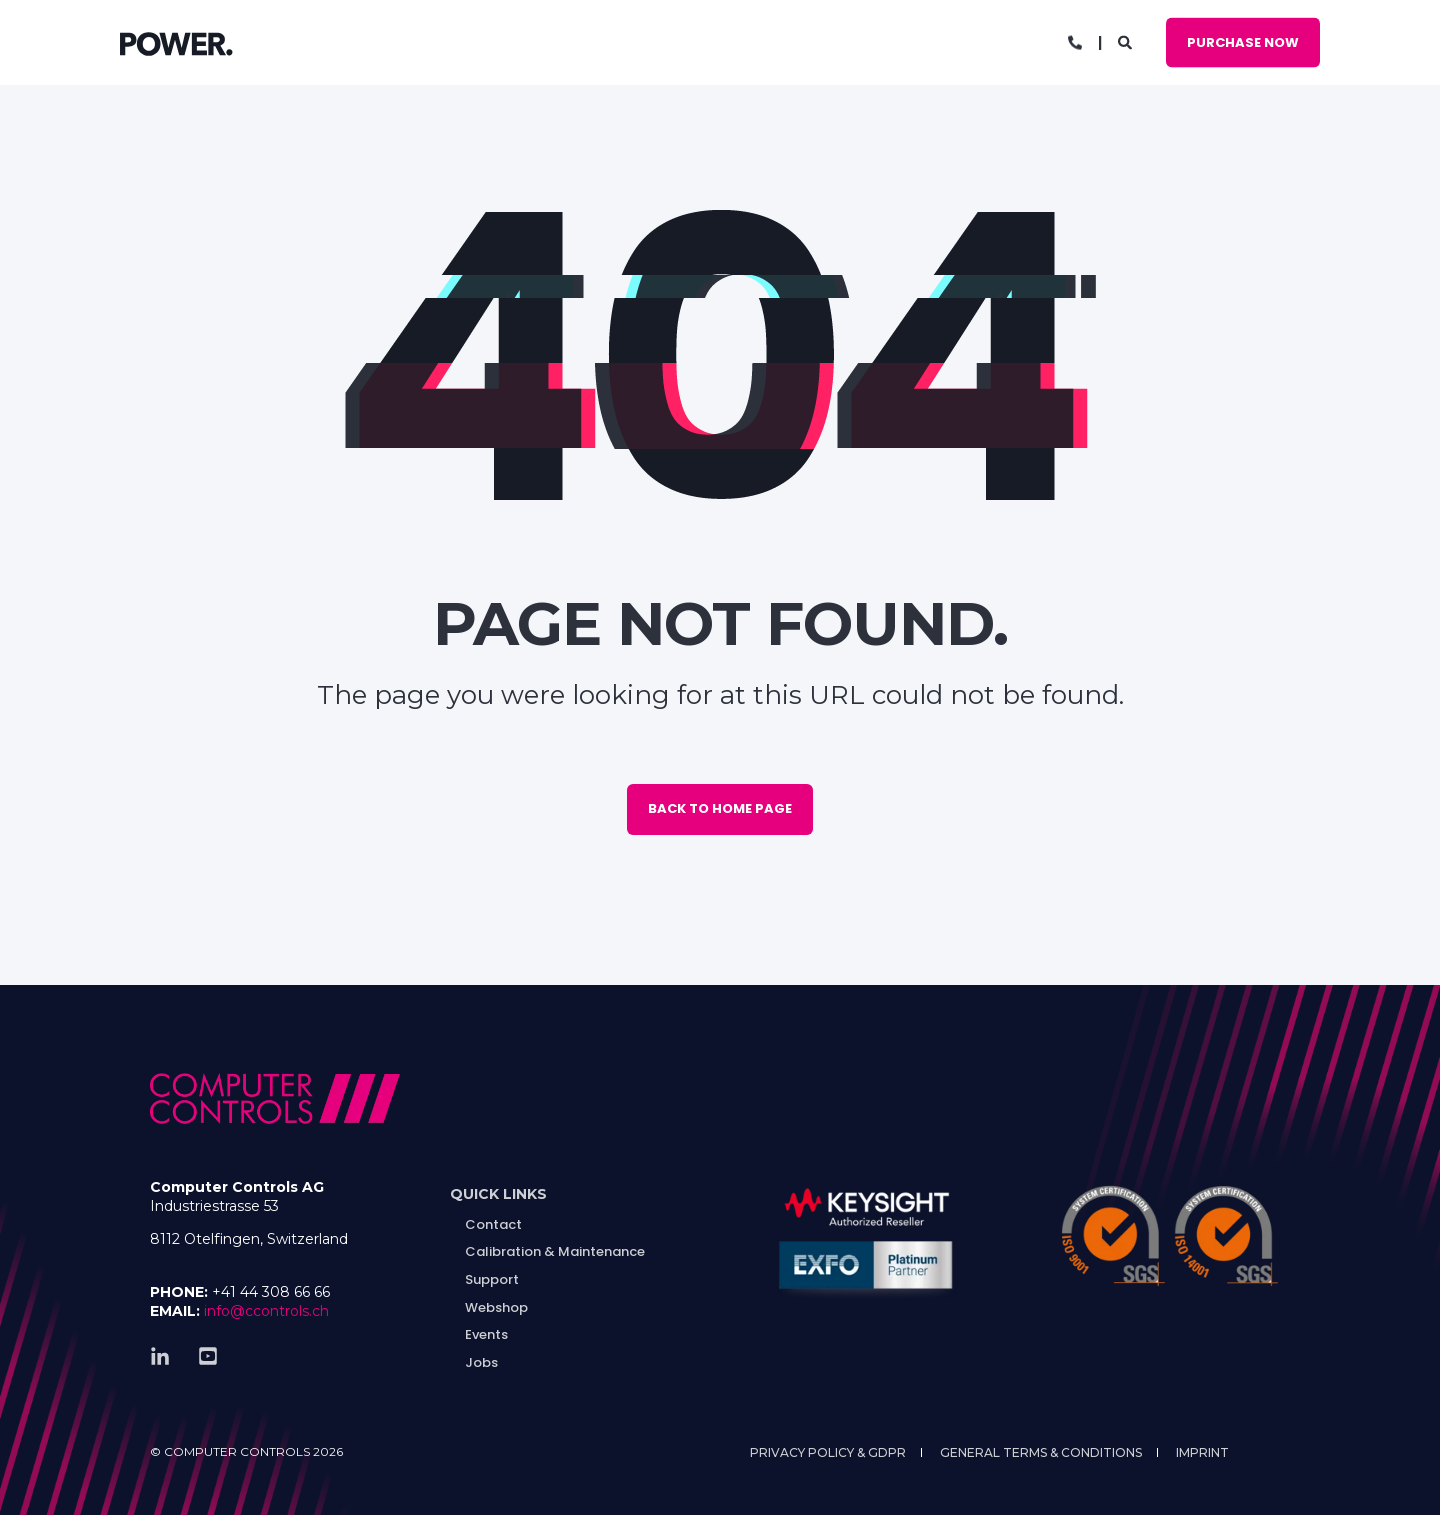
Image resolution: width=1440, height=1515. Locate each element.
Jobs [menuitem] (481, 1362)
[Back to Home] (176, 43)
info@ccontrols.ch (266, 1311)
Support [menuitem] (492, 1279)
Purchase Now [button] (1243, 41)
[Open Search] (1127, 41)
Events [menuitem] (486, 1334)
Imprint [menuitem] (1202, 1452)
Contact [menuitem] (493, 1224)
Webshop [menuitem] (496, 1307)
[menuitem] (498, 1194)
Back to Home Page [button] (720, 808)
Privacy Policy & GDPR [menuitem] (828, 1452)
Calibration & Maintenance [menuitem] (555, 1251)
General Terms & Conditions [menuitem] (1041, 1452)
